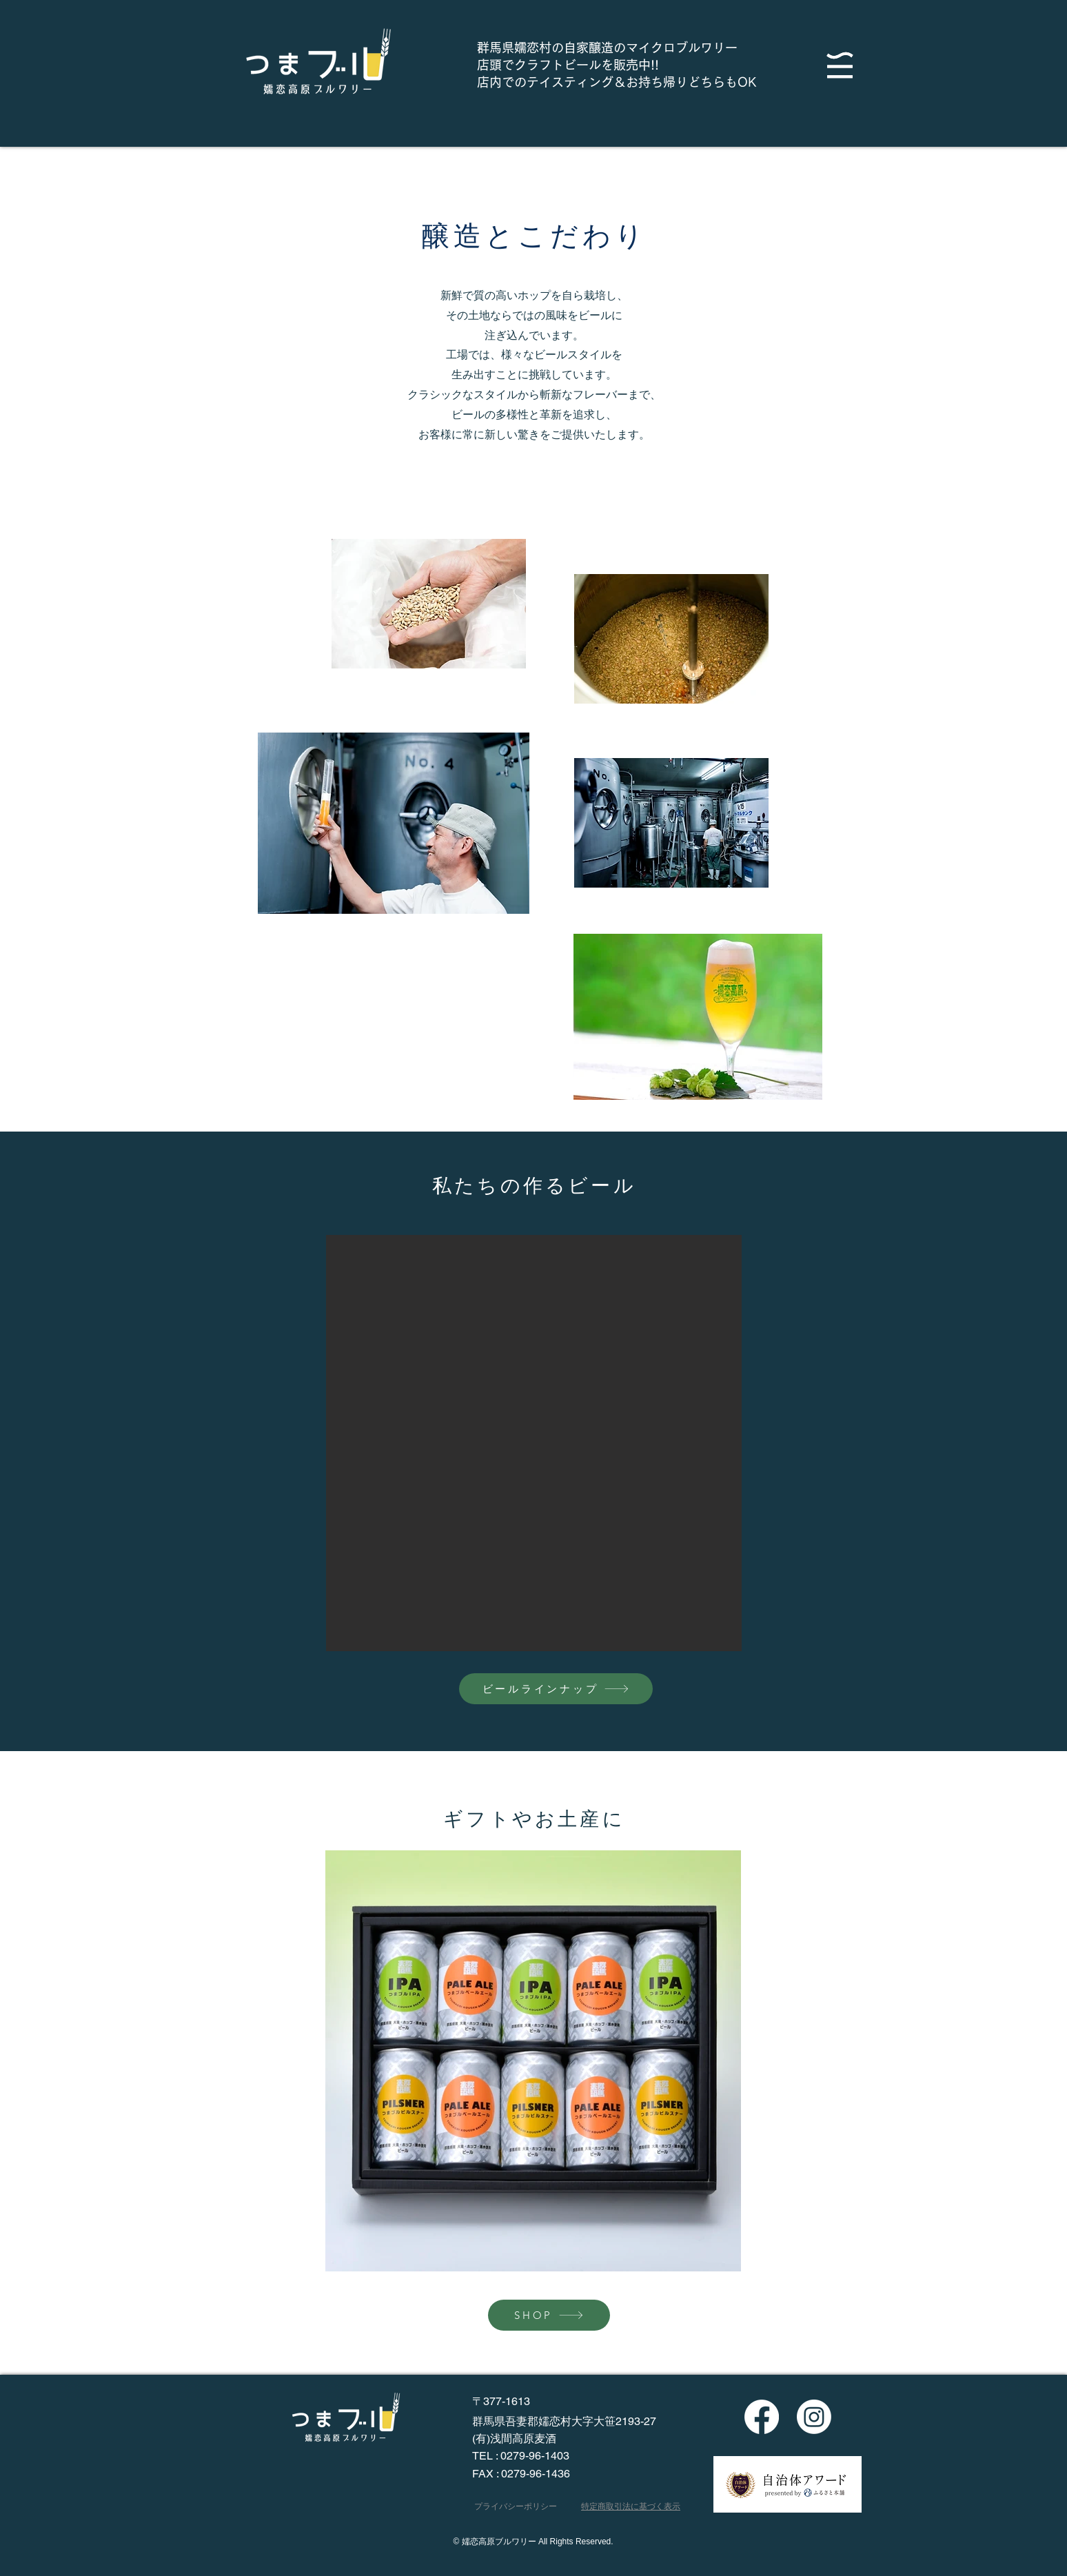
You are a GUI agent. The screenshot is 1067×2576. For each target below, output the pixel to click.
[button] (839, 65)
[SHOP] (549, 2315)
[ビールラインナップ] (556, 1688)
